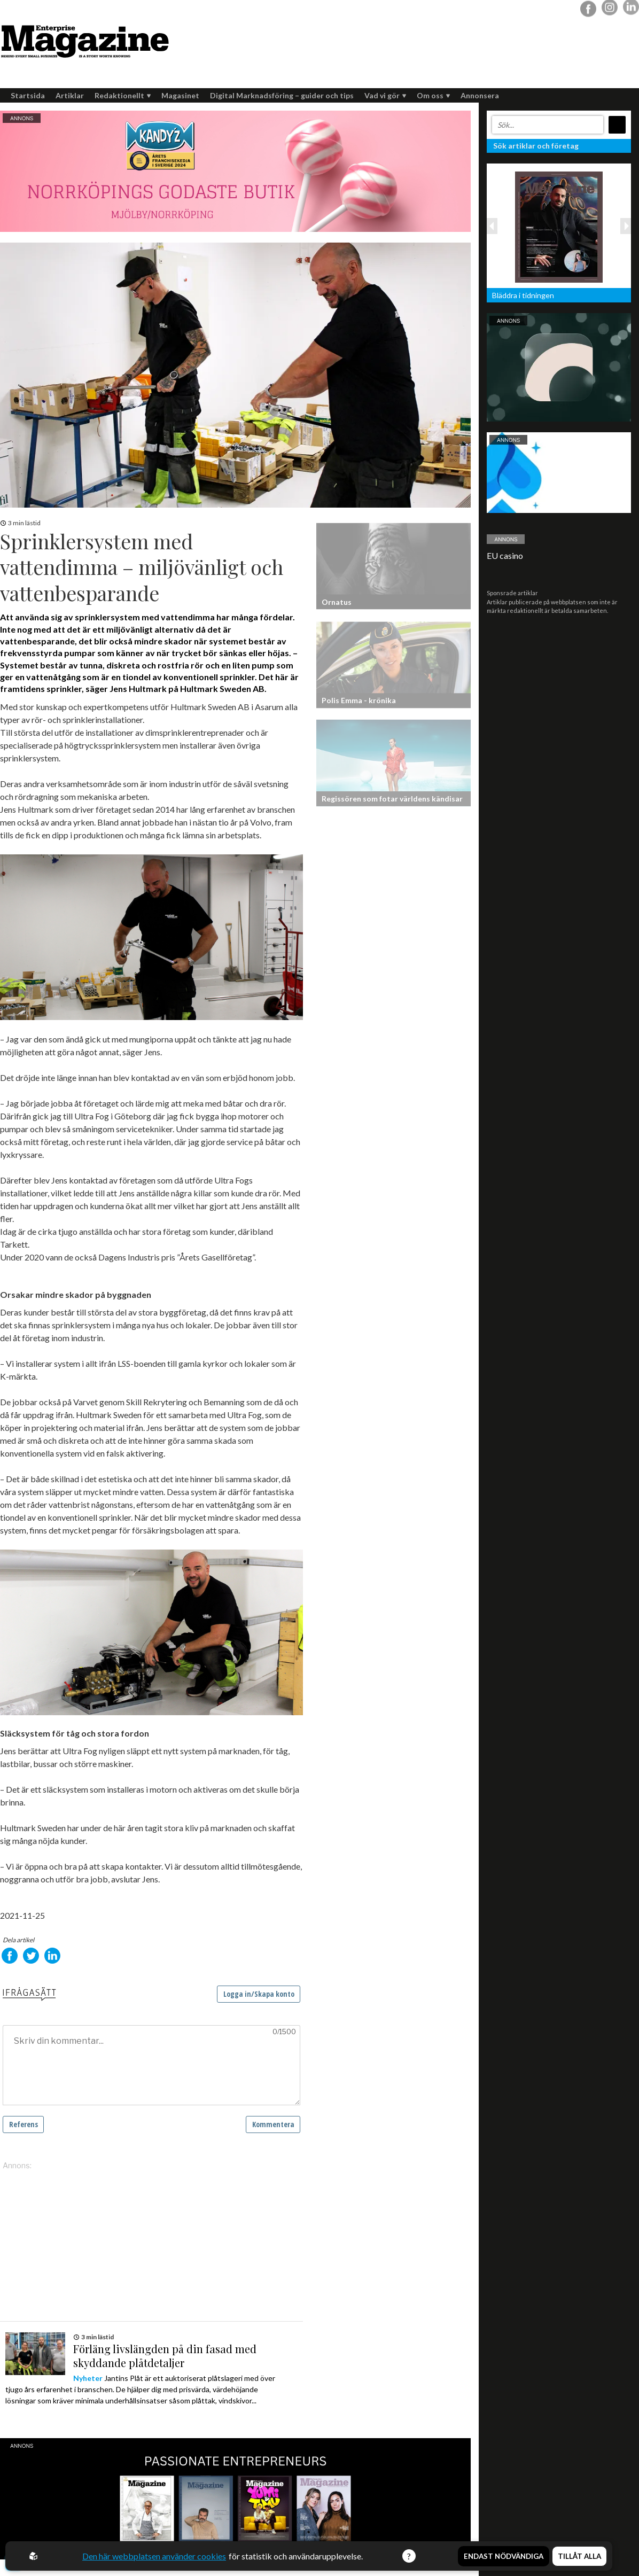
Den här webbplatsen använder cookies (154, 2556)
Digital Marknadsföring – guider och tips (282, 95)
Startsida (28, 95)
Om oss (433, 95)
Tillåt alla (579, 2556)
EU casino (505, 555)
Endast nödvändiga (503, 2556)
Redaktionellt (123, 95)
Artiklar (70, 95)
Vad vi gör (385, 95)
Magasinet (180, 95)
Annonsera (480, 95)
